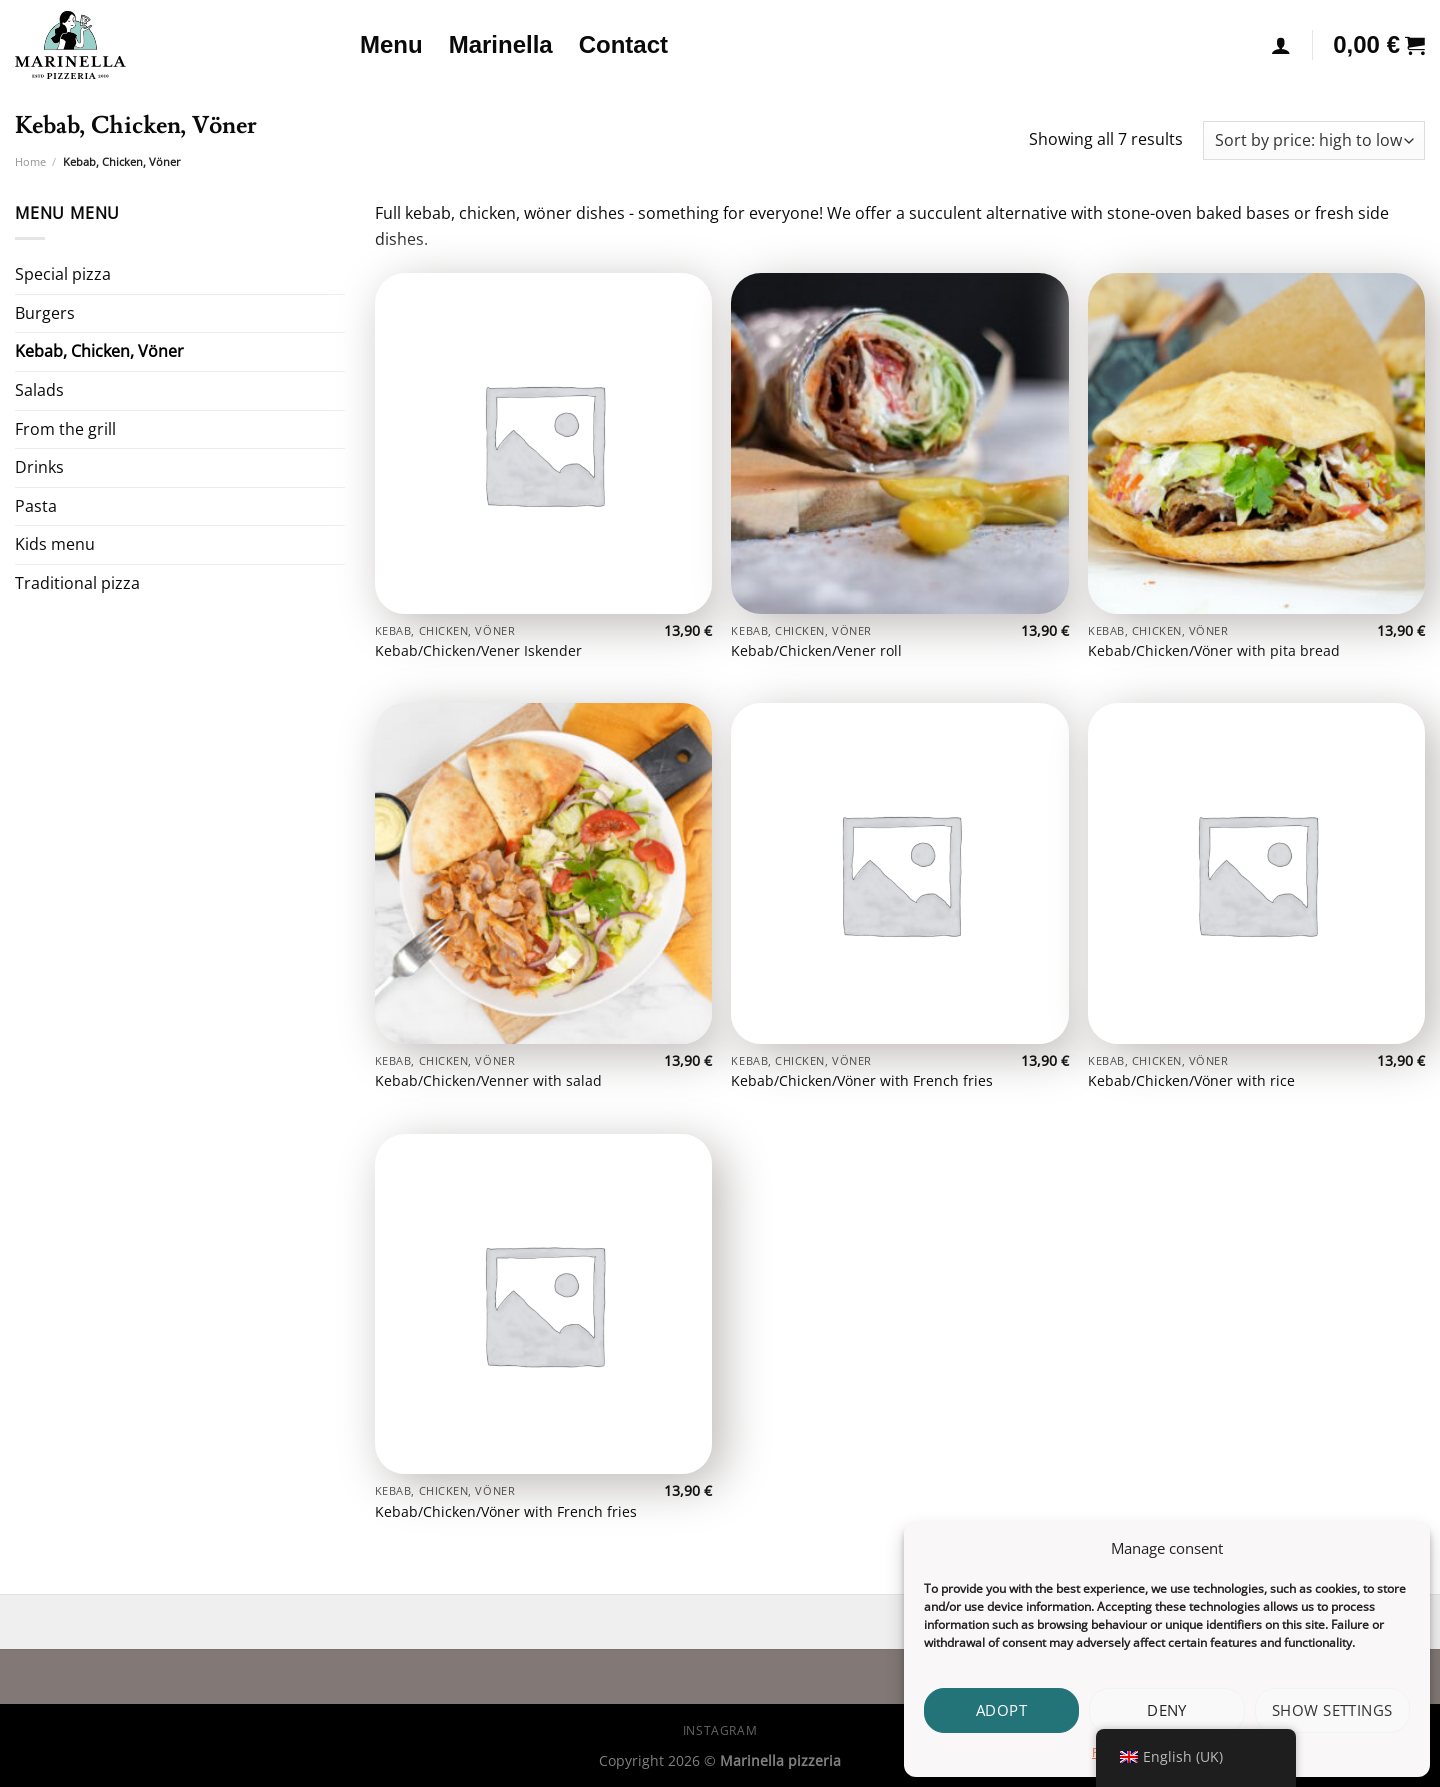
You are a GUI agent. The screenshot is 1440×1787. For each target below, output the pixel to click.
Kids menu (55, 544)
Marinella (501, 44)
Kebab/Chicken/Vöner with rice (1191, 1081)
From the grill (65, 429)
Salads (39, 390)
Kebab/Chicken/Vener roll (816, 651)
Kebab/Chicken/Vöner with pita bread (1214, 651)
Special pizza (63, 274)
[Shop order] (1314, 140)
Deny (1167, 1710)
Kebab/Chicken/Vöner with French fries (862, 1081)
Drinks (39, 467)
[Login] (1281, 45)
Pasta (36, 506)
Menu (391, 44)
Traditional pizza (77, 583)
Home (30, 161)
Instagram (720, 1730)
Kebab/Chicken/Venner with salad (488, 1081)
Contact (623, 44)
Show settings (1332, 1710)
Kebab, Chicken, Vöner (99, 351)
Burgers (45, 313)
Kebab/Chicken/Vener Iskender (478, 651)
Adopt (1001, 1710)
